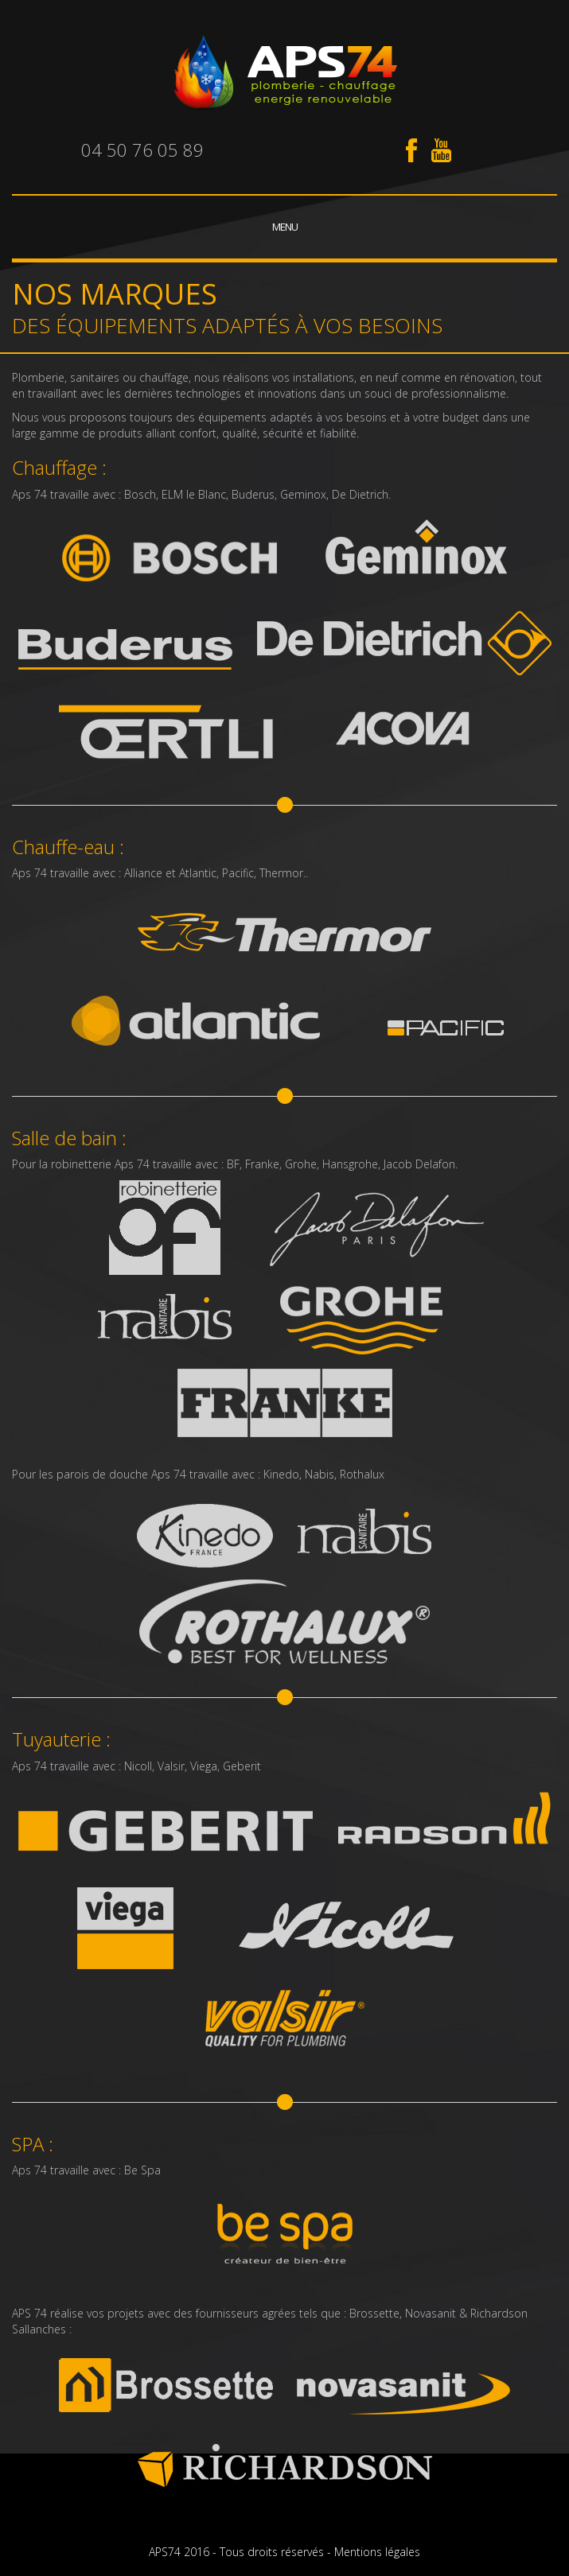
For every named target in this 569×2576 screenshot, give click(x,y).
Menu (285, 227)
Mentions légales (377, 2551)
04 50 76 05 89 (142, 149)
